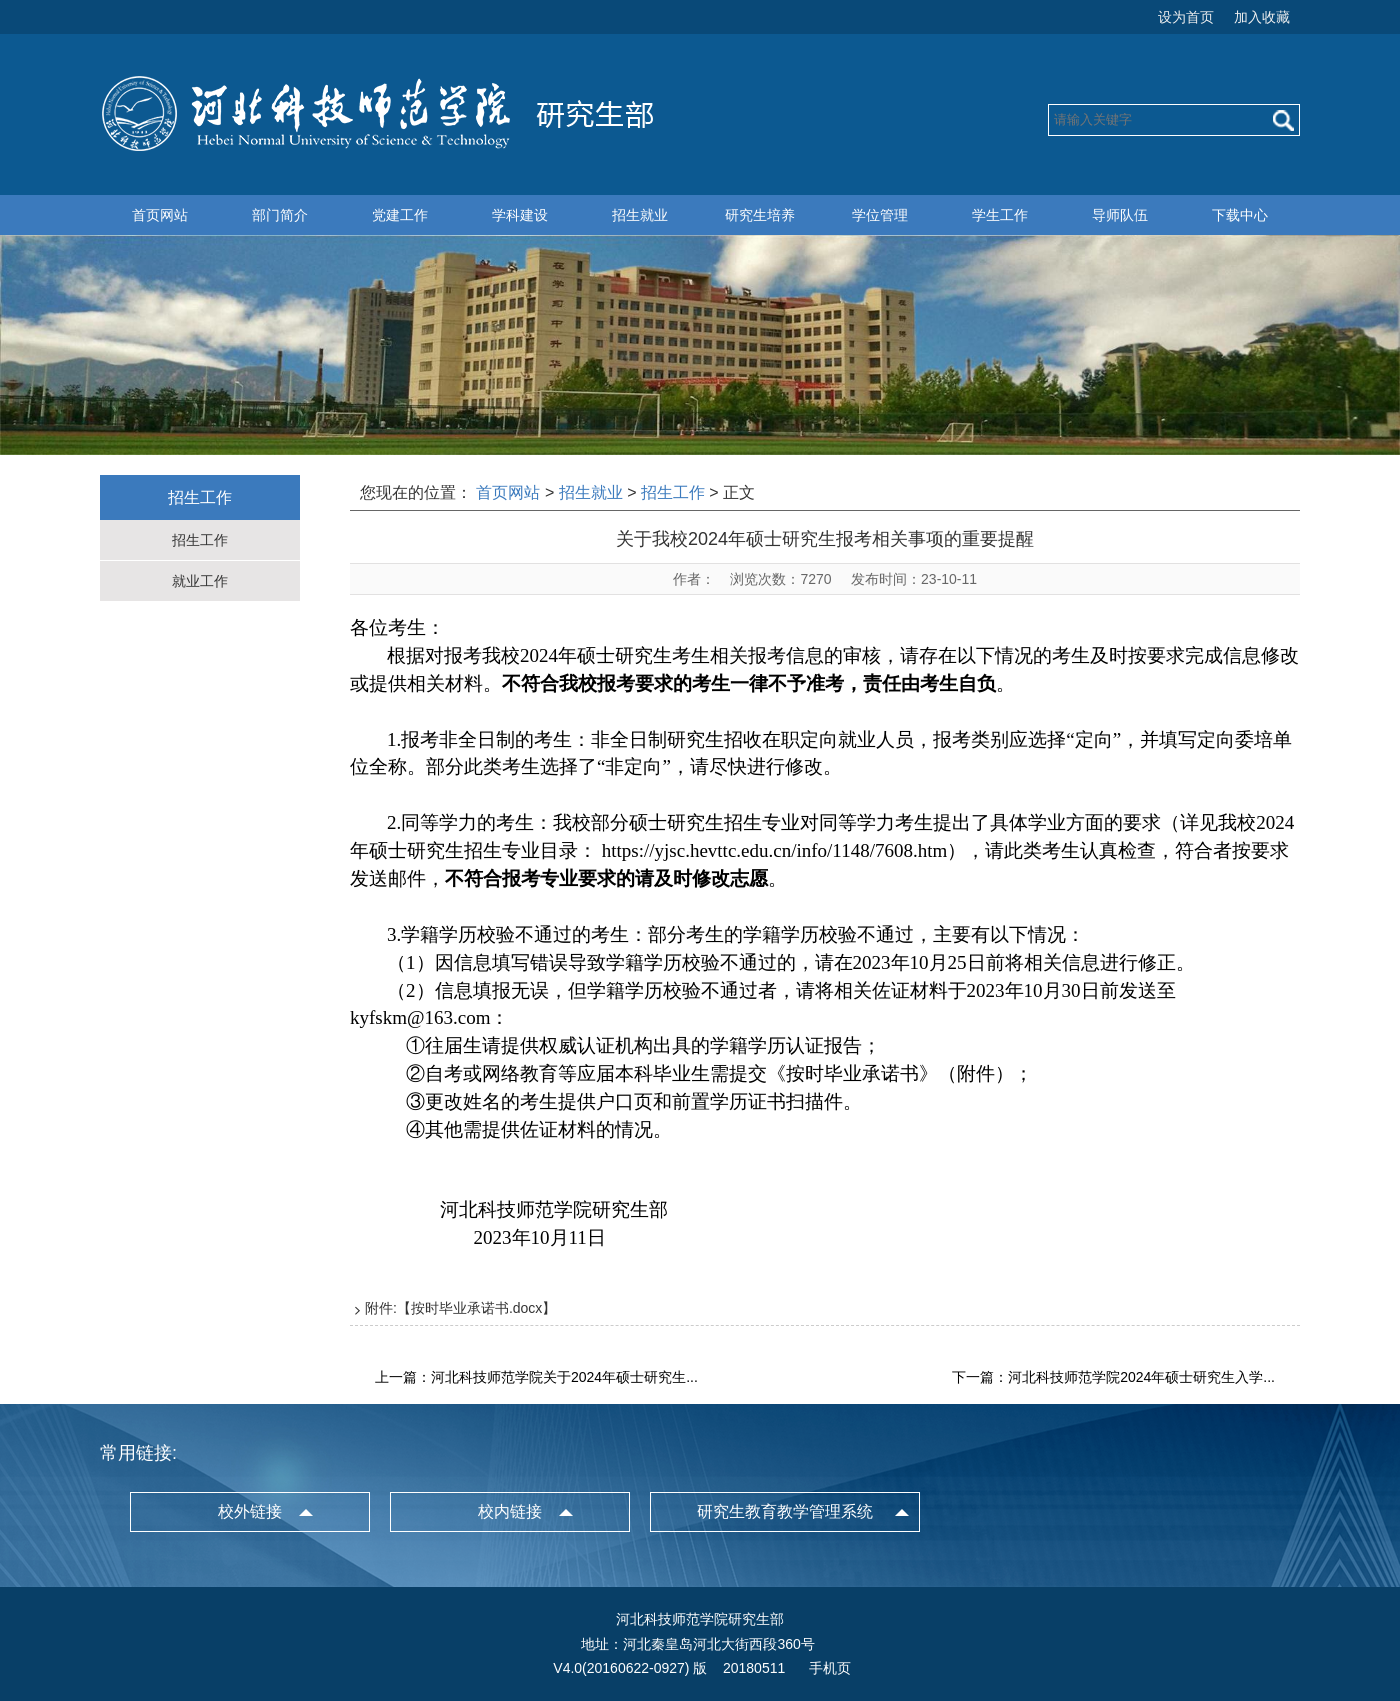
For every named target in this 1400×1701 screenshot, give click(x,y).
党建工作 (400, 215)
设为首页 (1186, 17)
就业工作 (200, 581)
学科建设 (520, 215)
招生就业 (640, 215)
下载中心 (1240, 215)
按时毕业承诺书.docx (476, 1308)
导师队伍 (1120, 215)
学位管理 (880, 215)
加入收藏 (1262, 17)
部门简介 (280, 215)
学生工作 (1000, 215)
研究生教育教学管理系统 (785, 1511)
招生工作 (200, 540)
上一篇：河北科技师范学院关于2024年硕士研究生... (536, 1377)
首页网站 (160, 215)
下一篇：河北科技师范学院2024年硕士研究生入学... (1113, 1377)
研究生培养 (760, 215)
